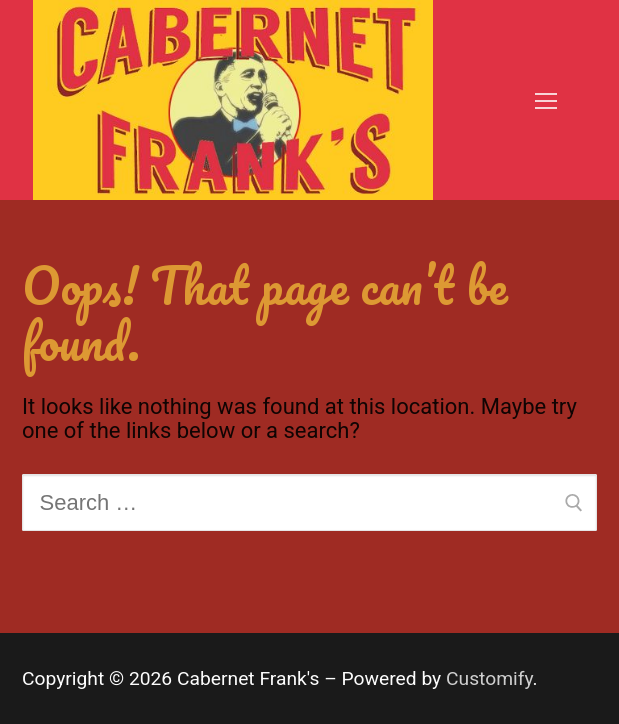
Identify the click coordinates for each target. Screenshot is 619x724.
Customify (489, 678)
